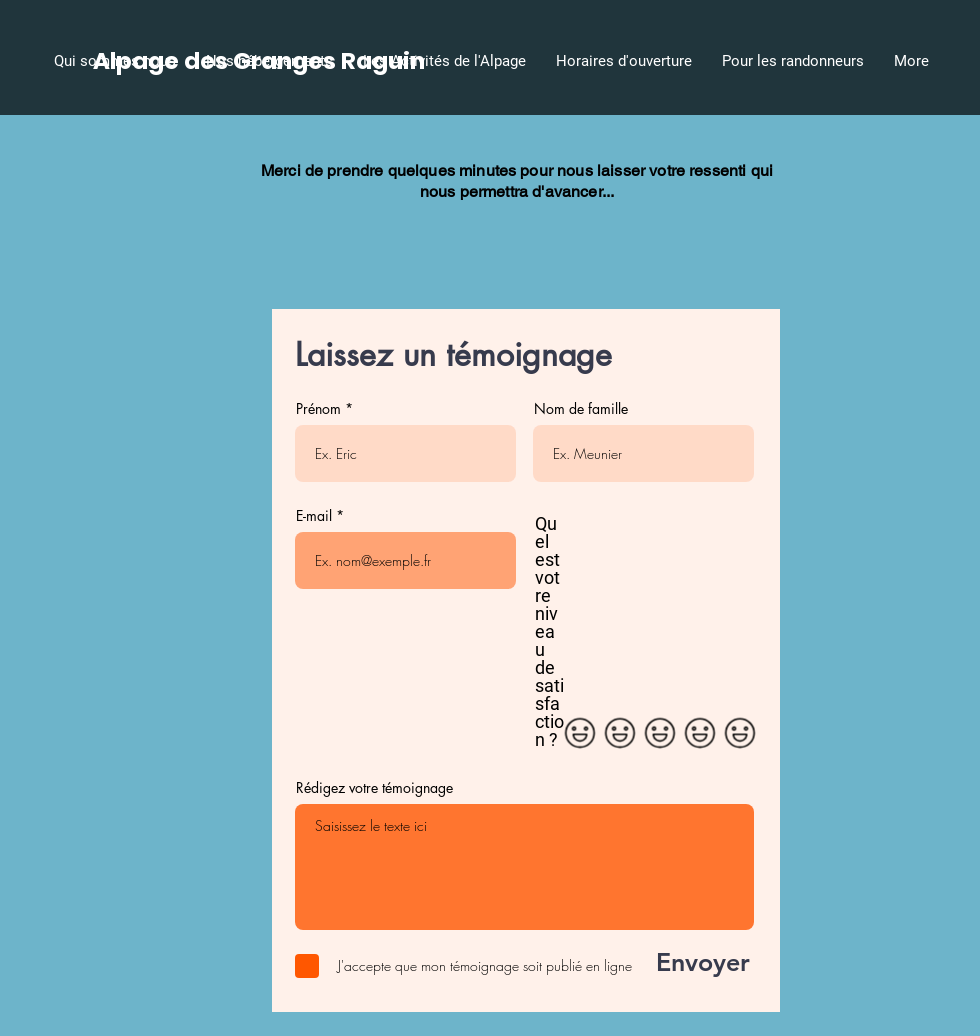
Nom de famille (581, 409)
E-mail (314, 516)
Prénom (318, 409)
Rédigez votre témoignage (374, 788)
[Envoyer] (686, 963)
